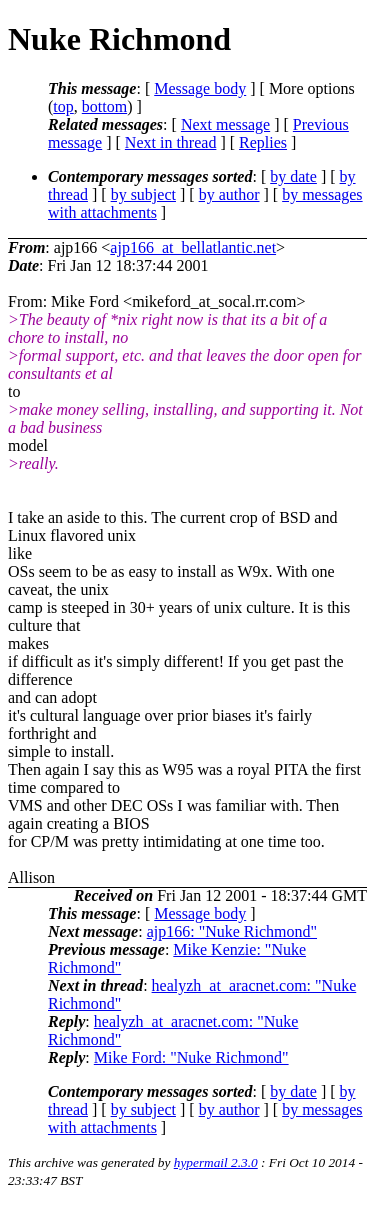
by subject (143, 194)
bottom (104, 106)
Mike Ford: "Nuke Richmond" (191, 1057)
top (63, 106)
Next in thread (171, 142)
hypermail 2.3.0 (216, 1162)
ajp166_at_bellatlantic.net (193, 247)
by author (229, 194)
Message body (200, 88)
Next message (225, 124)
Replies (263, 142)
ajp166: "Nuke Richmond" (232, 931)
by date (293, 176)
